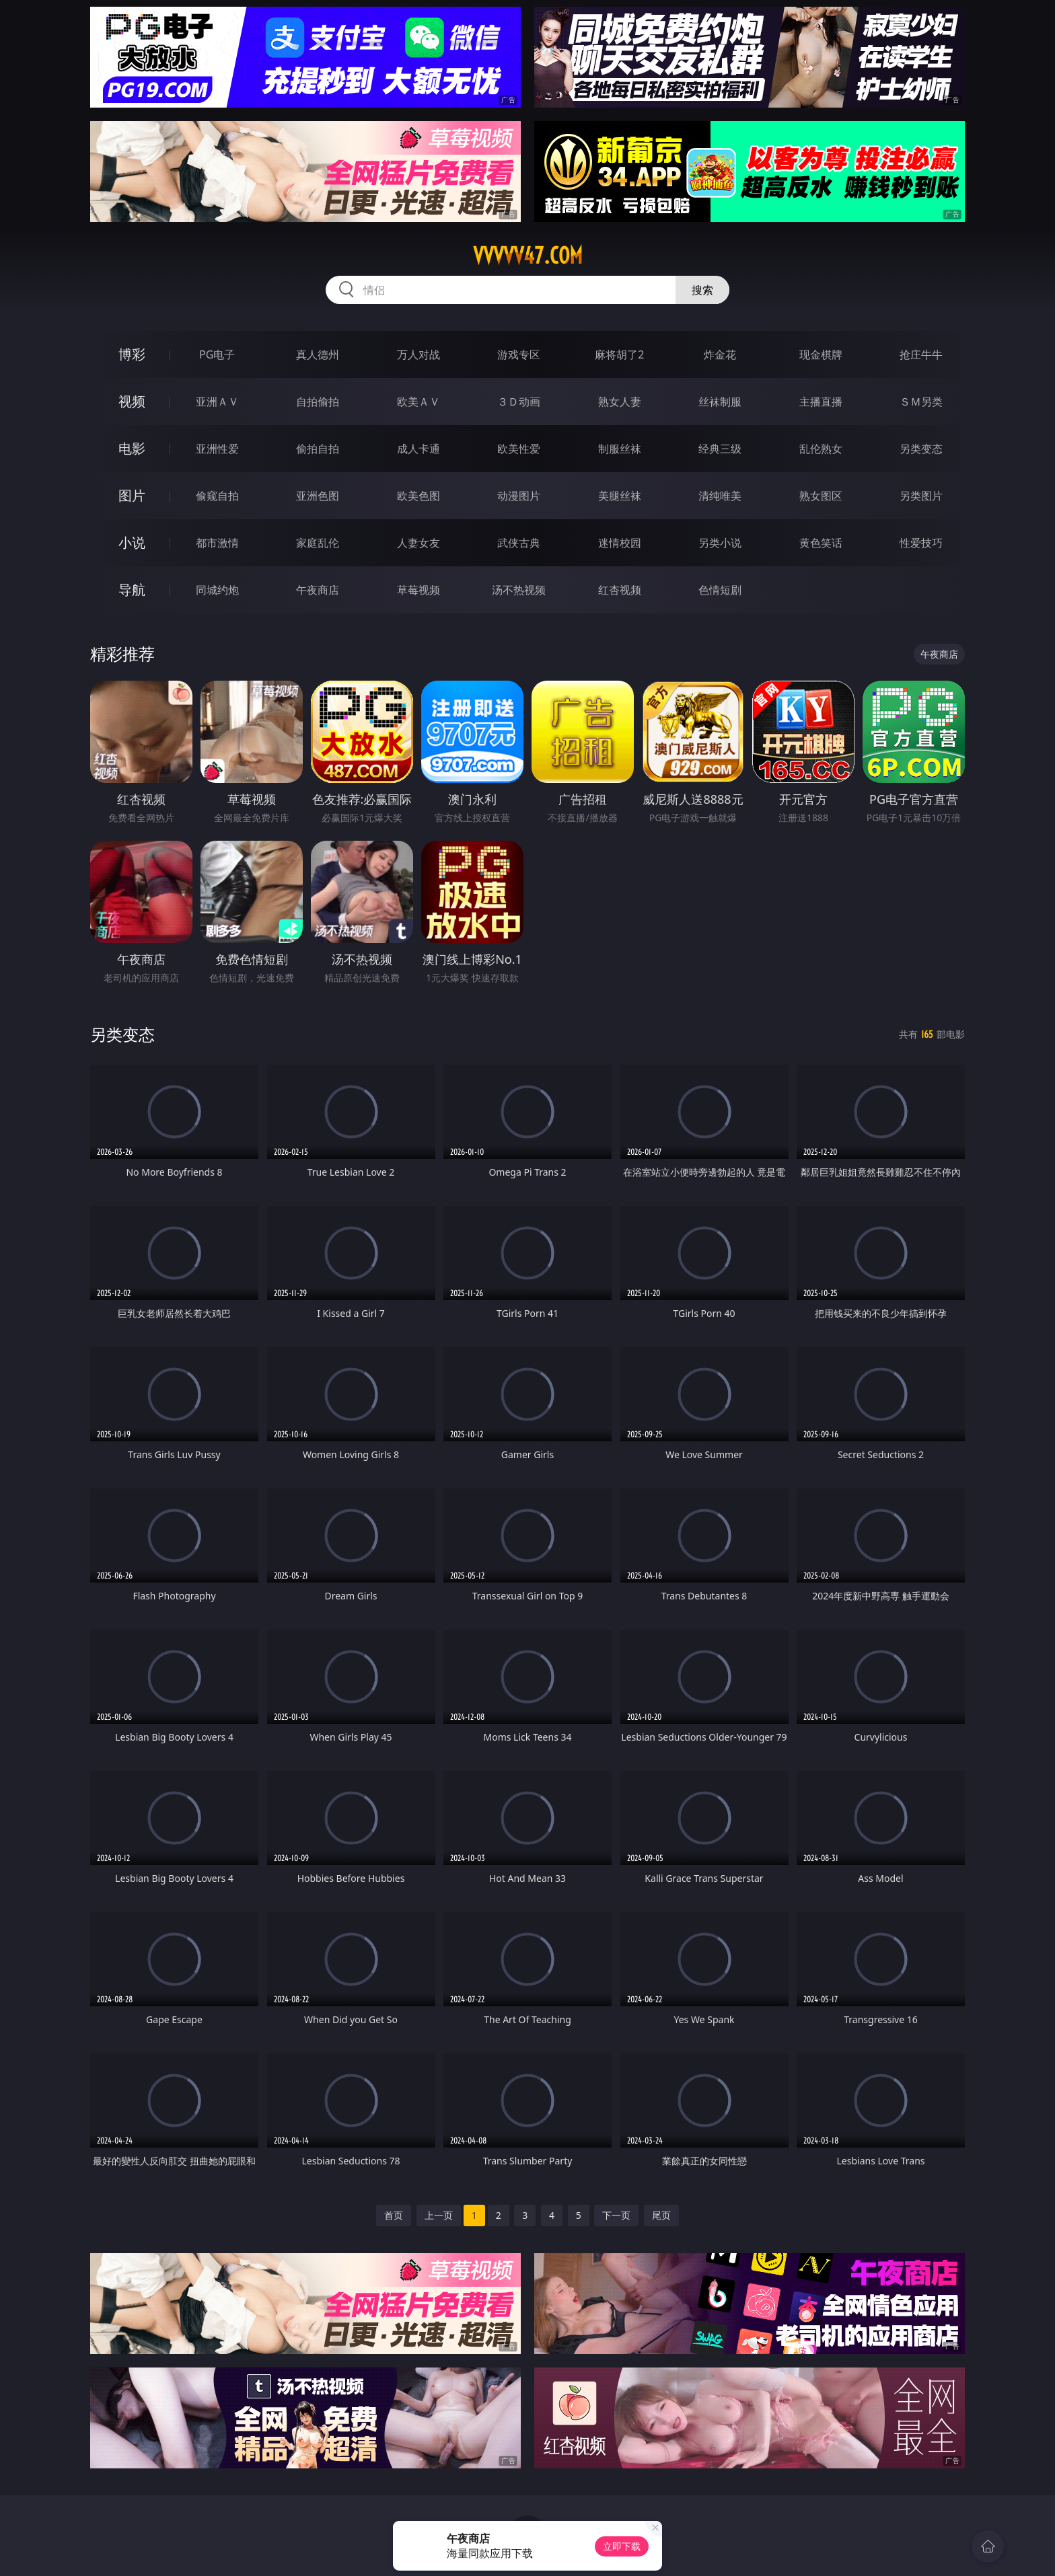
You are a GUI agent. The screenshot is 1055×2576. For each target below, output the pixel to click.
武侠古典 (518, 542)
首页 (393, 2215)
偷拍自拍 (317, 448)
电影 (131, 448)
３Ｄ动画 (518, 401)
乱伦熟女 (820, 448)
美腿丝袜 (619, 495)
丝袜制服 (719, 401)
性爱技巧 (921, 542)
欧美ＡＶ (418, 401)
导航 (131, 589)
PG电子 (217, 354)
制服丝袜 (619, 448)
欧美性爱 (518, 448)
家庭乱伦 (317, 542)
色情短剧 (719, 589)
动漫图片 (518, 495)
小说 (131, 542)
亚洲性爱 (217, 448)
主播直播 (820, 401)
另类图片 (921, 495)
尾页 (661, 2215)
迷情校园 (619, 542)
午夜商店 (317, 589)
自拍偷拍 (317, 401)
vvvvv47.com (528, 255)
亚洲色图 (317, 495)
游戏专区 (518, 354)
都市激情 (217, 542)
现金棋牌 (820, 354)
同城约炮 (217, 589)
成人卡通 (418, 448)
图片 (131, 495)
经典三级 (719, 448)
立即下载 (622, 2546)
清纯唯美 (719, 495)
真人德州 (317, 354)
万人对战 (418, 354)
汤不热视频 (519, 589)
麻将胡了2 (619, 354)
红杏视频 (619, 589)
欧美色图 (418, 495)
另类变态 (921, 448)
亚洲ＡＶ (217, 401)
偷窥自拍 (217, 495)
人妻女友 (418, 542)
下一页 (616, 2215)
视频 (131, 401)
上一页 (439, 2215)
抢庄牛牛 (921, 354)
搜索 (702, 289)
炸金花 (720, 354)
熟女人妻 (619, 401)
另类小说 (719, 542)
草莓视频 (418, 589)
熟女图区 (820, 495)
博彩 (131, 354)
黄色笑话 (820, 542)
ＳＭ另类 (921, 401)
